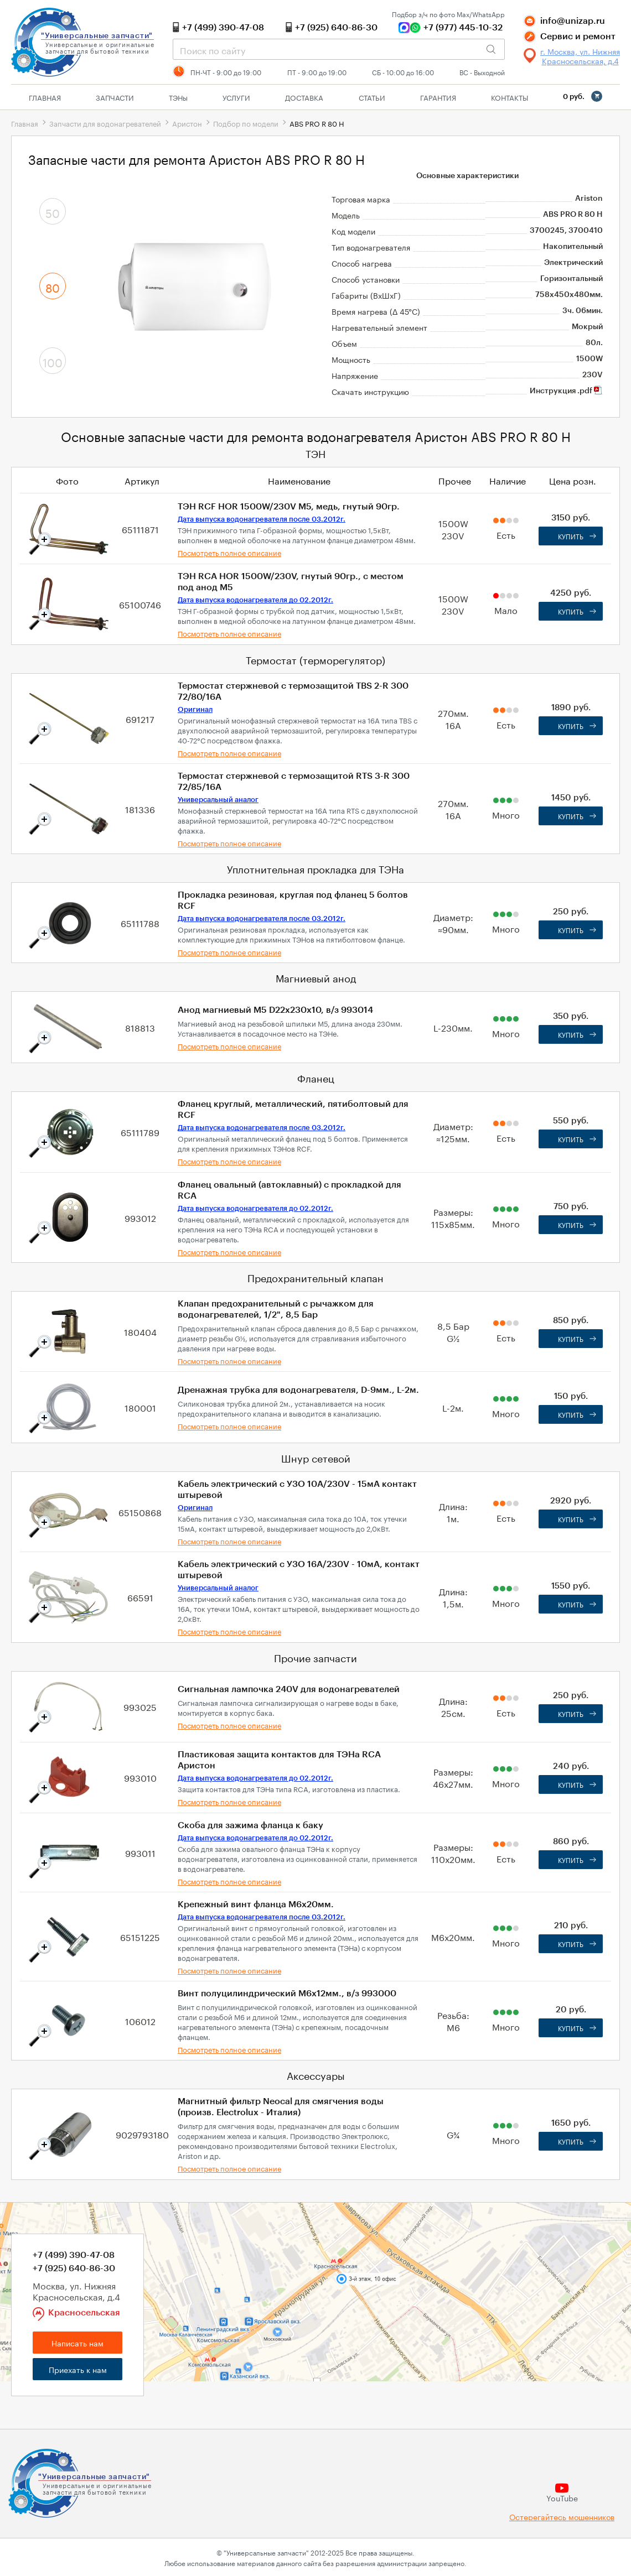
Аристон (187, 122)
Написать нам (77, 2342)
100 (53, 361)
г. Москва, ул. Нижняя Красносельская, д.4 (580, 56)
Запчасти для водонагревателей (105, 122)
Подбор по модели (245, 122)
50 (52, 212)
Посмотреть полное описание (229, 552)
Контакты (509, 96)
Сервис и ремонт (578, 36)
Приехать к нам (78, 2369)
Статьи (372, 96)
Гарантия (438, 96)
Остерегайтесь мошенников (561, 2516)
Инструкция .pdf (566, 391)
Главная (45, 96)
